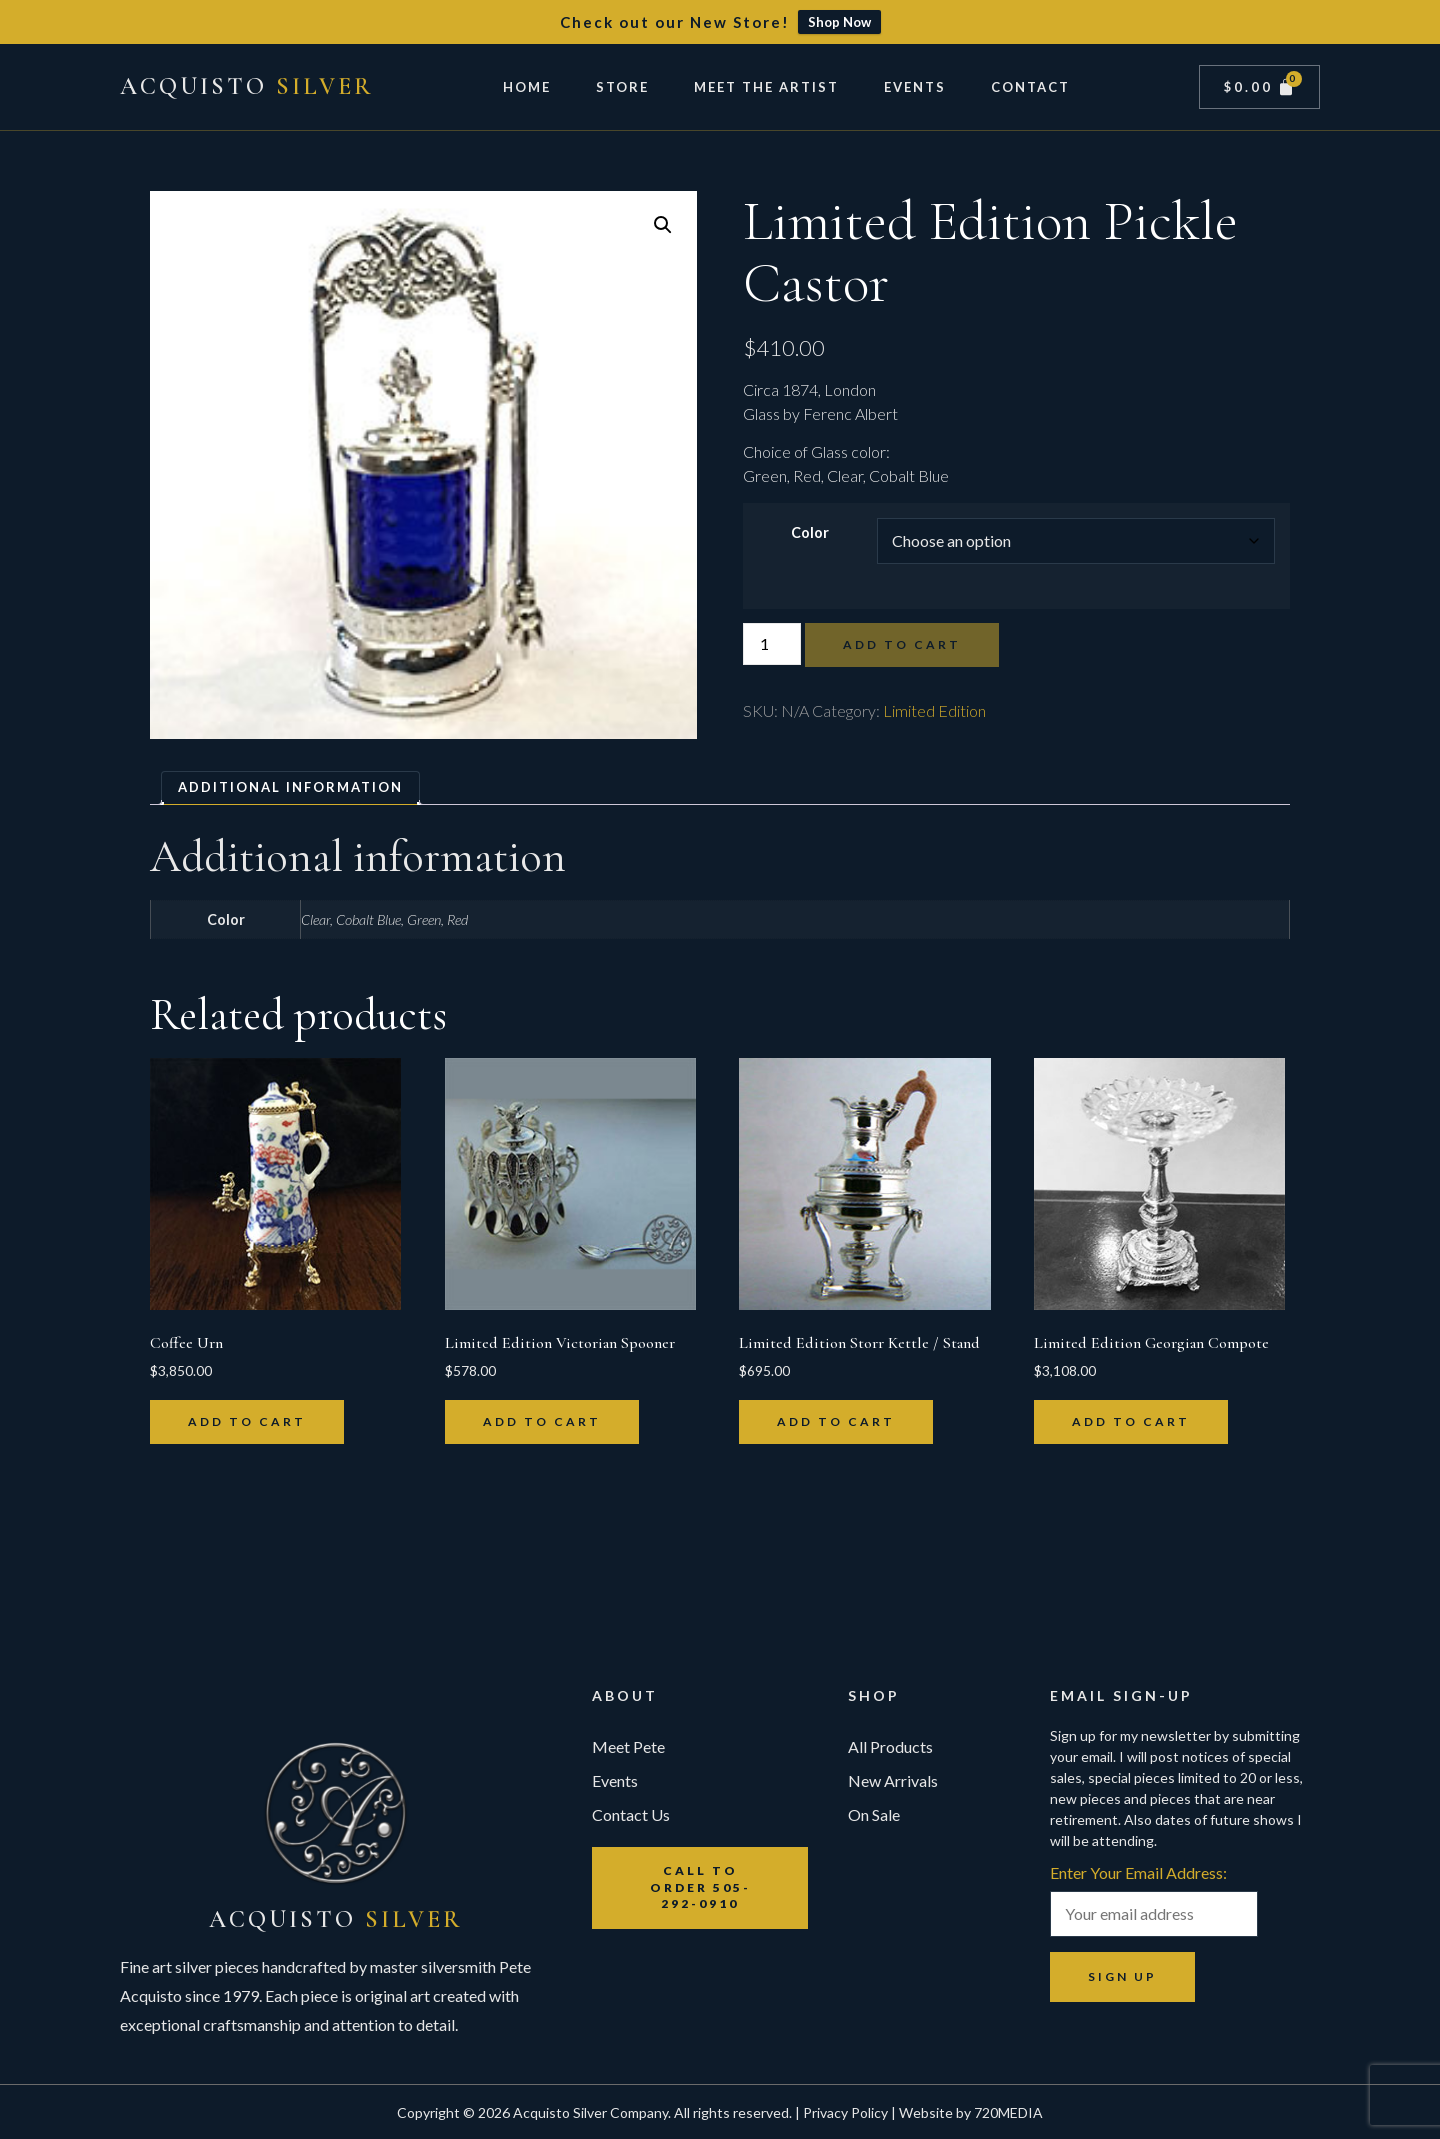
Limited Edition (934, 710)
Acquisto (247, 86)
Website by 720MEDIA (971, 2112)
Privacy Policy (845, 2112)
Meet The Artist (766, 87)
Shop (874, 1695)
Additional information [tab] (290, 787)
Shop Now (839, 22)
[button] (663, 225)
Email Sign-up (1121, 1695)
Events (915, 87)
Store (622, 87)
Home (527, 87)
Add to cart (902, 644)
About (625, 1695)
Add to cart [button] (247, 1421)
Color (810, 533)
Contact (1030, 87)
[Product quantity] (772, 644)
